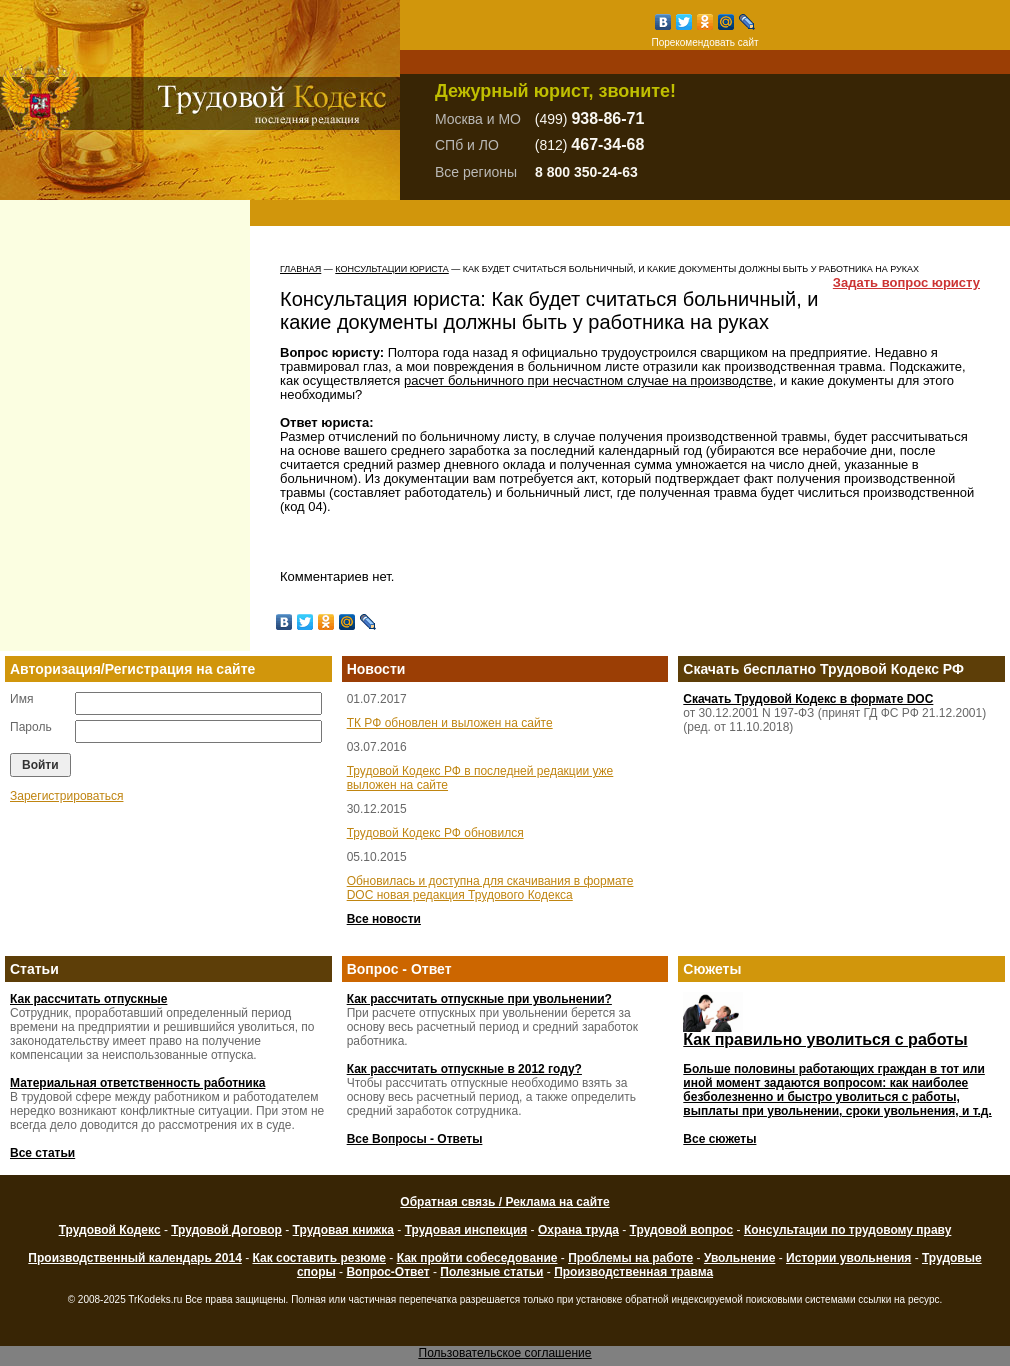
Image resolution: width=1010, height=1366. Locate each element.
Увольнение (739, 1258)
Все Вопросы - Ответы (415, 1139)
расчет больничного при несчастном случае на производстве (588, 380)
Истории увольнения (848, 1258)
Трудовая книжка (343, 1230)
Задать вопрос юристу (906, 283)
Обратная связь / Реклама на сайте (504, 1202)
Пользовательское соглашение (505, 1353)
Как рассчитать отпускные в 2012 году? (464, 1069)
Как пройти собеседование (477, 1258)
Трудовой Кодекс (110, 1230)
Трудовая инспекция (466, 1230)
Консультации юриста (391, 269)
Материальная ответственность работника (137, 1083)
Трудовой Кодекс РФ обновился (435, 833)
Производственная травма (633, 1272)
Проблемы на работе (630, 1258)
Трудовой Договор (226, 1230)
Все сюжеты (719, 1139)
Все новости (384, 919)
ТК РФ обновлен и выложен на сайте (450, 723)
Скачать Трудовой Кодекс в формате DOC (808, 699)
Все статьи (42, 1153)
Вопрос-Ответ (387, 1272)
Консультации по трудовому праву (847, 1230)
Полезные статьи (491, 1272)
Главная (300, 269)
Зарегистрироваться (66, 796)
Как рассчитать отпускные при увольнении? (479, 999)
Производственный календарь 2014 (134, 1258)
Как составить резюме (319, 1258)
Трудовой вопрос (682, 1230)
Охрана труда (578, 1230)
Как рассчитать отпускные (88, 999)
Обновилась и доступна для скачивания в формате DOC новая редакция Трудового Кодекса (490, 888)
